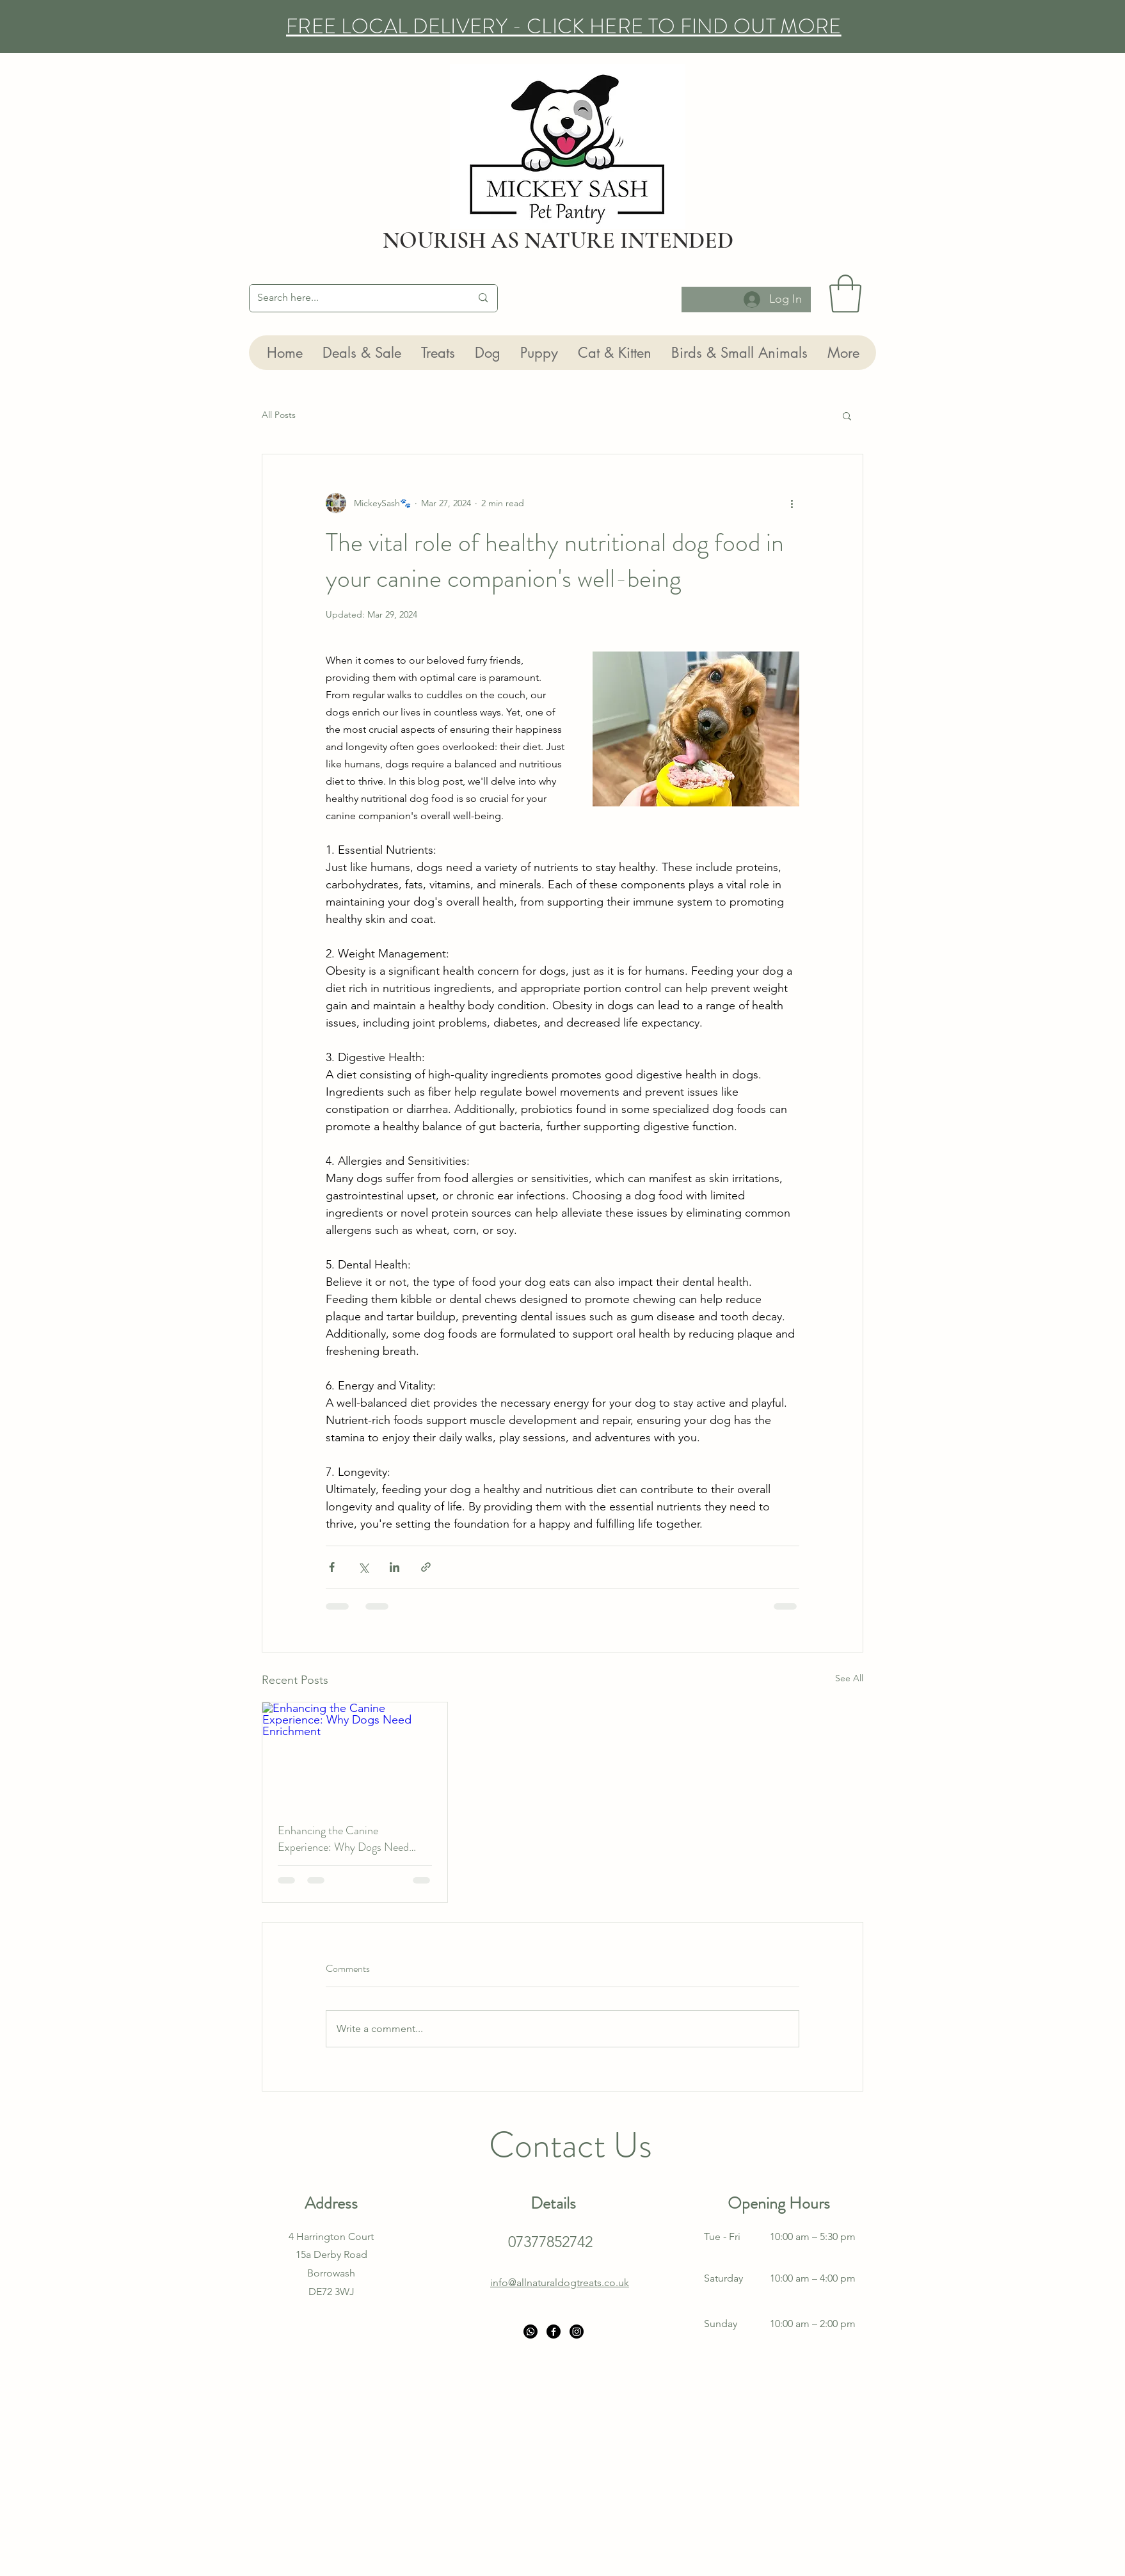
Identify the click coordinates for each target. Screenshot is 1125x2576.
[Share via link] (426, 1567)
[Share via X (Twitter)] (363, 1567)
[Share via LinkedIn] (394, 1567)
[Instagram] (577, 2331)
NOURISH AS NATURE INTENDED (558, 240)
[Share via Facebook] (332, 1567)
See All (849, 1678)
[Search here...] (354, 298)
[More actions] (791, 503)
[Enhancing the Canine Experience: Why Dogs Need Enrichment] (354, 1754)
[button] (845, 294)
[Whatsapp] (530, 2331)
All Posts (279, 414)
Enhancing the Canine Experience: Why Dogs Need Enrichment (343, 1838)
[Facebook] (554, 2331)
